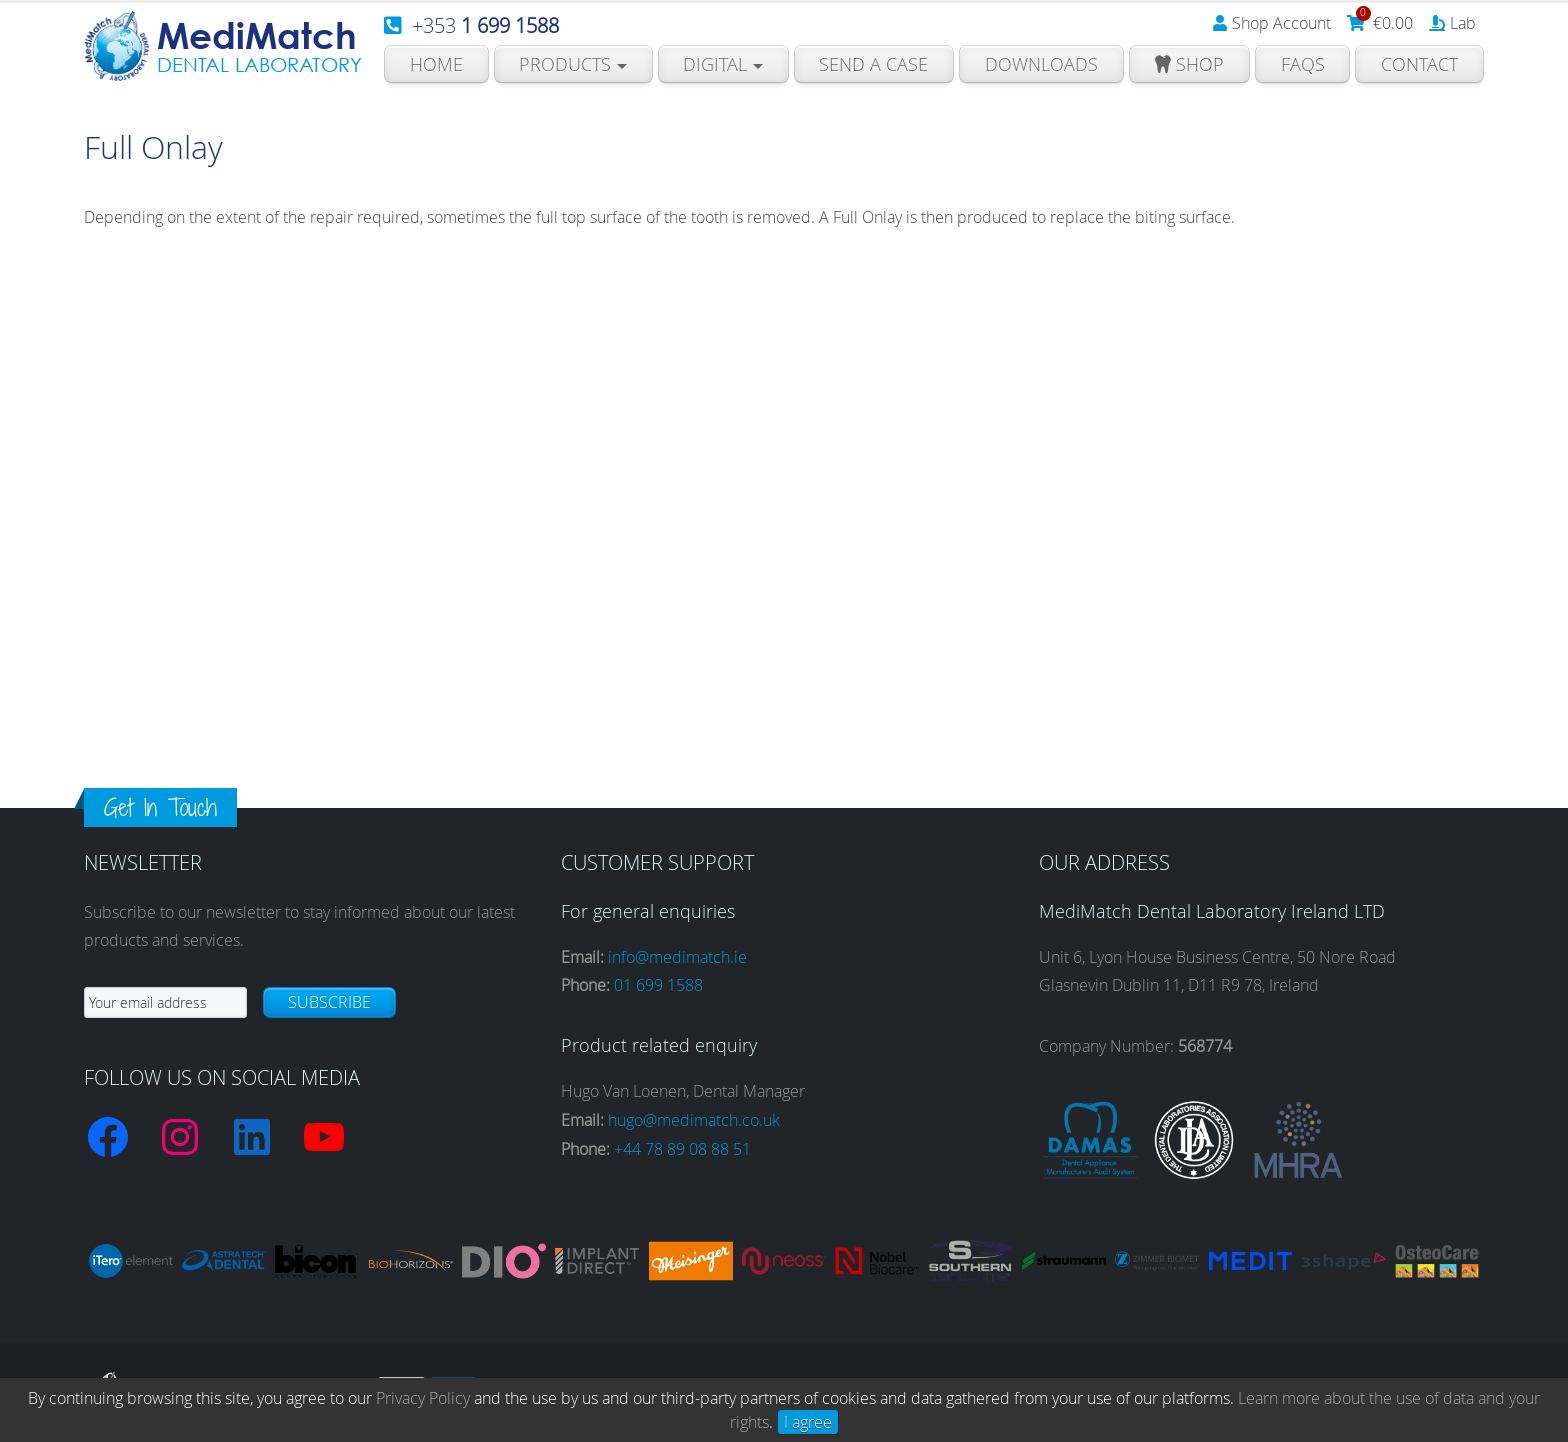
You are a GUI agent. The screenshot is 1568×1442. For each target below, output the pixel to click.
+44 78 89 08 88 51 (682, 1149)
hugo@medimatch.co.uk (694, 1120)
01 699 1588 (658, 985)
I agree (808, 1422)
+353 (485, 25)
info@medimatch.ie (677, 957)
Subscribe (329, 1002)
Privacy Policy (423, 1398)
